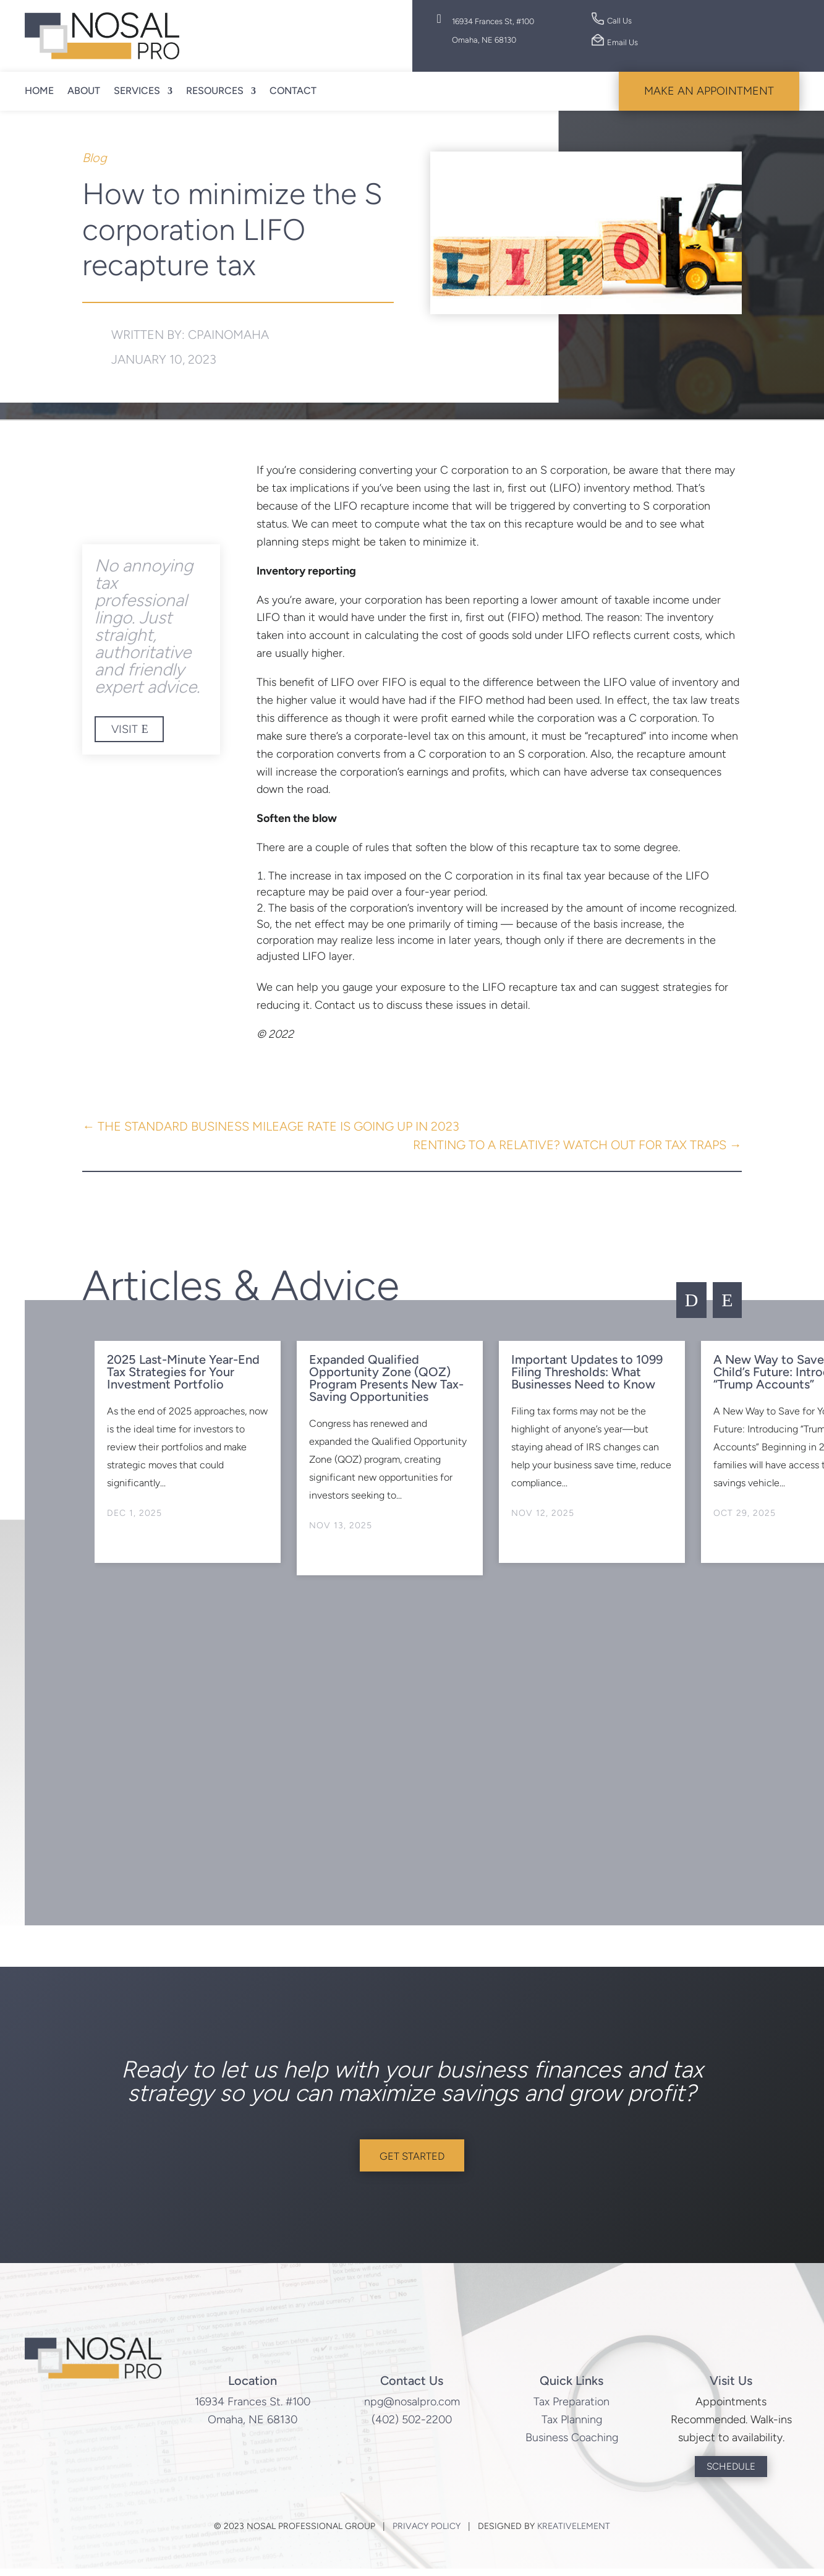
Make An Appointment (709, 91)
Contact (293, 90)
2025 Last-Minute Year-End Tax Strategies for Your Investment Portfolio (183, 1372)
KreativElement (573, 2533)
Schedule (731, 2473)
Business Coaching (571, 2443)
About (83, 90)
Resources (215, 90)
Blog (94, 157)
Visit (124, 729)
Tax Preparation (571, 2408)
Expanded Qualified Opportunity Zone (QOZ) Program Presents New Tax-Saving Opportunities (386, 1378)
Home (39, 90)
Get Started (412, 2158)
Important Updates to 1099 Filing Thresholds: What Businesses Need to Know (587, 1372)
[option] (187, 1451)
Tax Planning (572, 2426)
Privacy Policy (427, 2533)
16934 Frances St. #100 (252, 2408)
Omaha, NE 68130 (252, 2426)
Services (137, 90)
